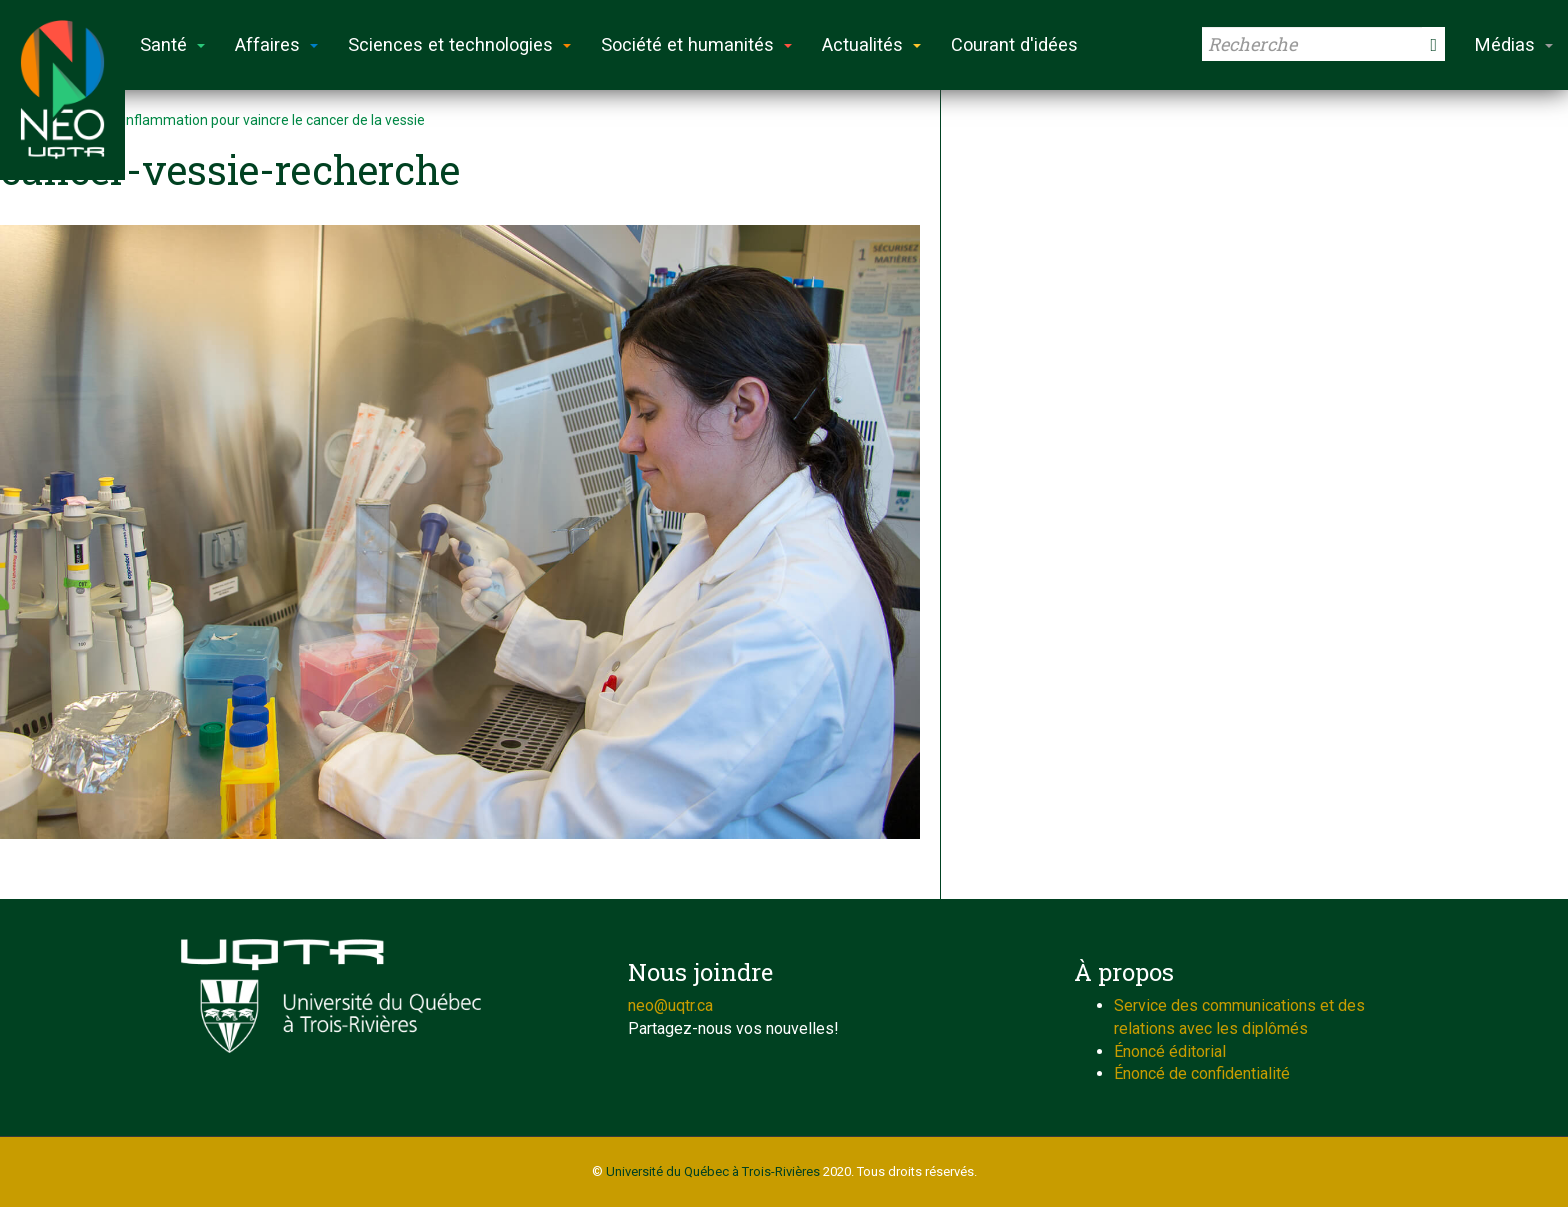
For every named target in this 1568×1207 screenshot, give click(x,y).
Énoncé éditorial (1170, 1051)
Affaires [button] (276, 44)
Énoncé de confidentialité (1202, 1073)
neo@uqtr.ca (670, 1005)
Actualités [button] (871, 44)
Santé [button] (172, 44)
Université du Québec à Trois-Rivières (713, 1171)
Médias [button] (1514, 44)
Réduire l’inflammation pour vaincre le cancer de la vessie (245, 120)
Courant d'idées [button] (1014, 44)
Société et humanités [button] (696, 44)
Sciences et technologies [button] (459, 44)
